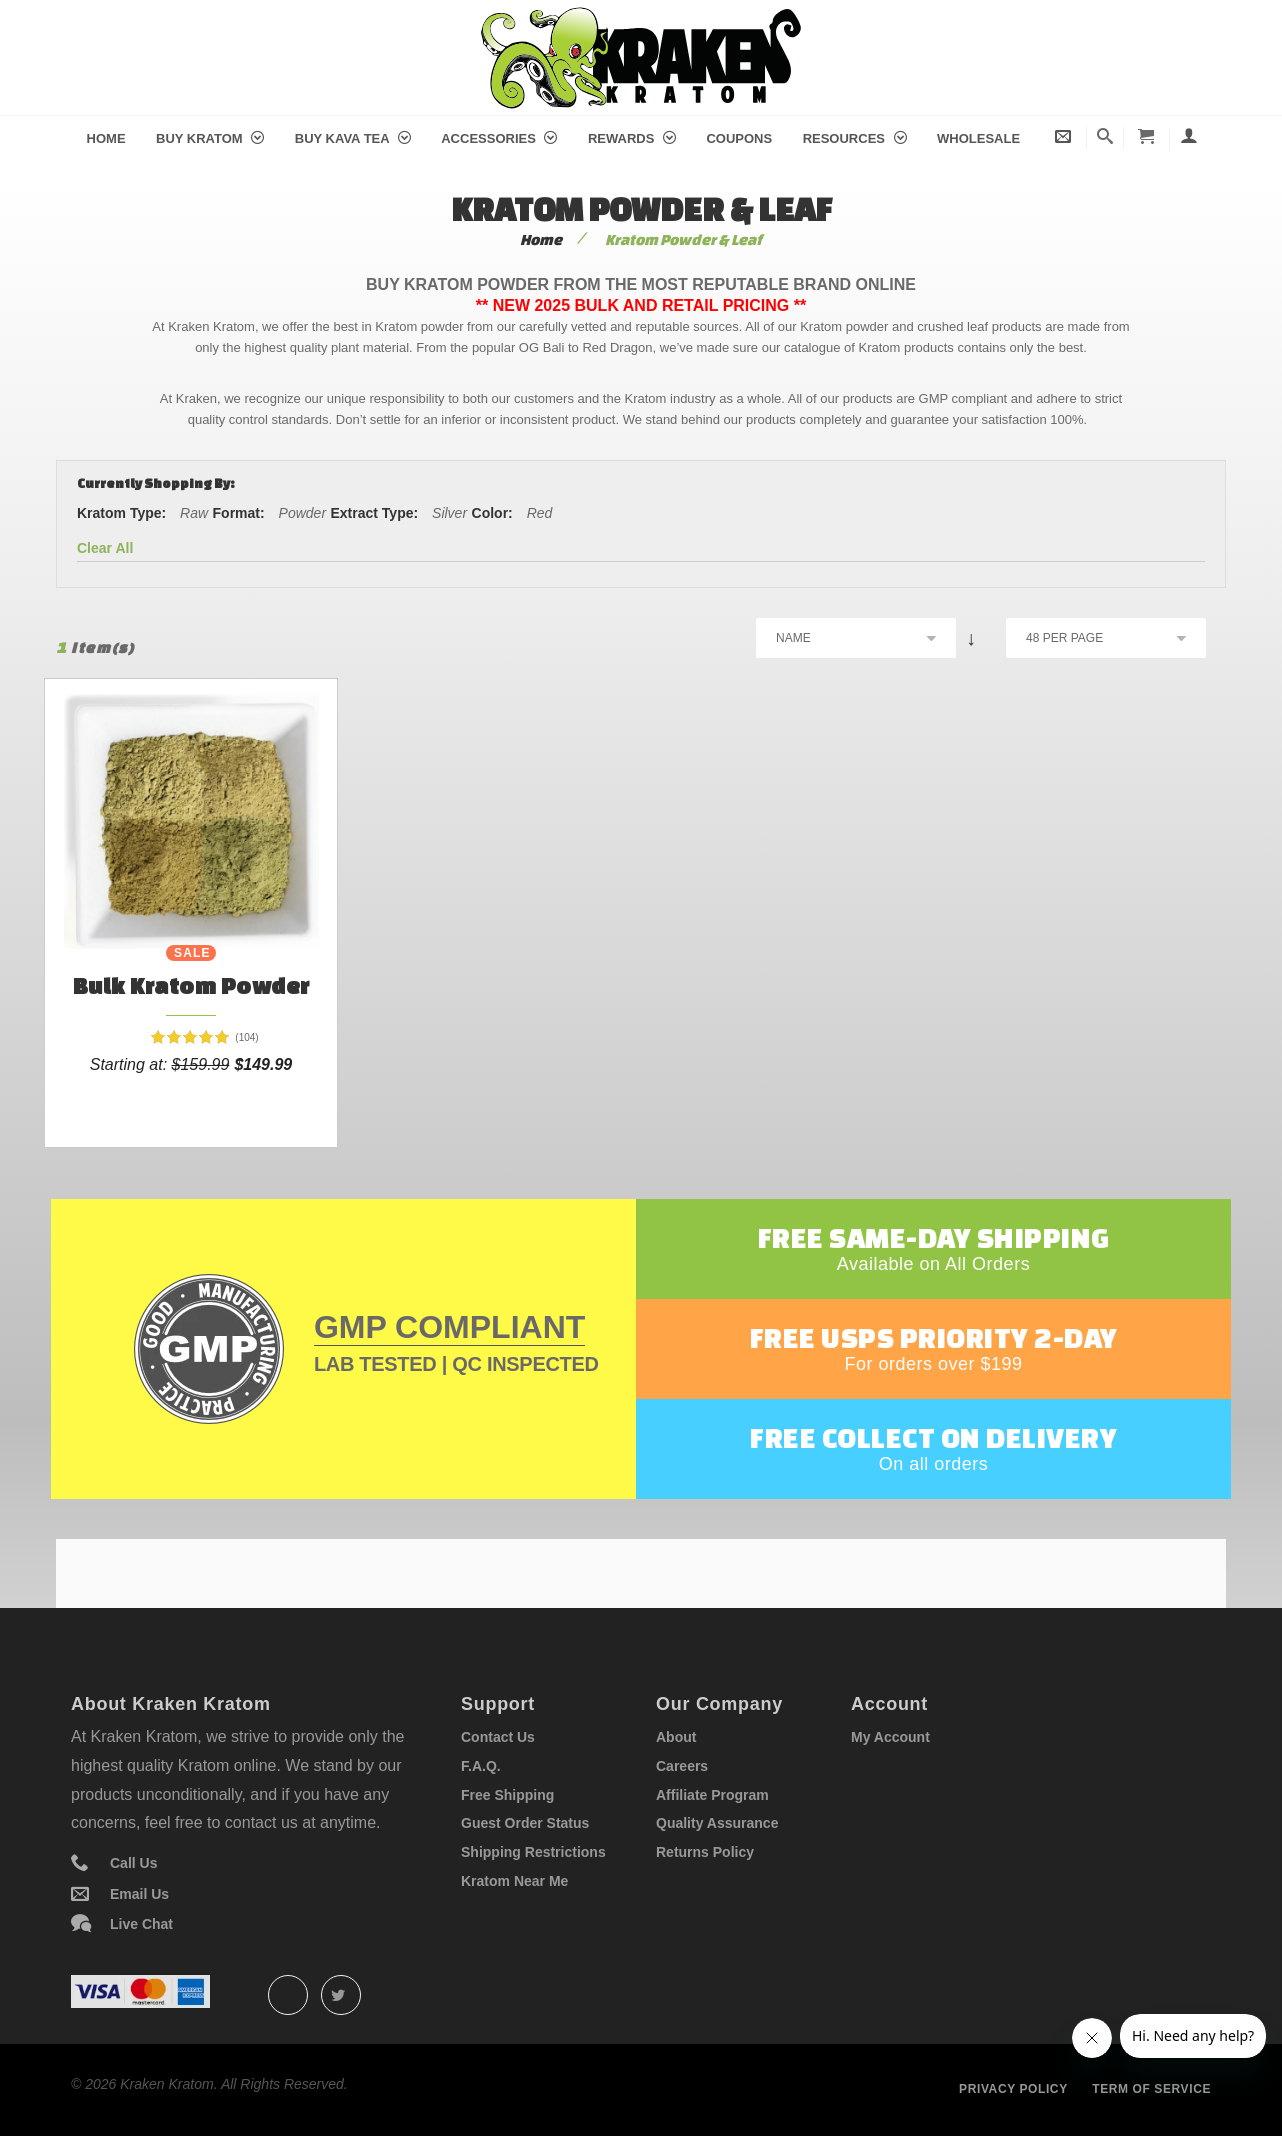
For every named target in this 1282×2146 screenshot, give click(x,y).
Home (106, 138)
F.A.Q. (481, 1766)
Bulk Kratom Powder (191, 985)
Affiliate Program (712, 1795)
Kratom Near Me (514, 1881)
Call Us (133, 1863)
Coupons (739, 138)
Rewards (632, 138)
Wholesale (978, 138)
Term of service (1151, 2089)
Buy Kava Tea (353, 138)
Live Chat (141, 1924)
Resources (855, 138)
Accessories (499, 138)
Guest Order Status (525, 1823)
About (676, 1737)
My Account (890, 1737)
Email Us (139, 1894)
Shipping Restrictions (533, 1852)
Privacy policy (1013, 2089)
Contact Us (498, 1737)
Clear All (105, 548)
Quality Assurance (717, 1823)
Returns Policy (705, 1852)
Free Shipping (507, 1795)
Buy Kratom (210, 138)
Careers (682, 1766)
